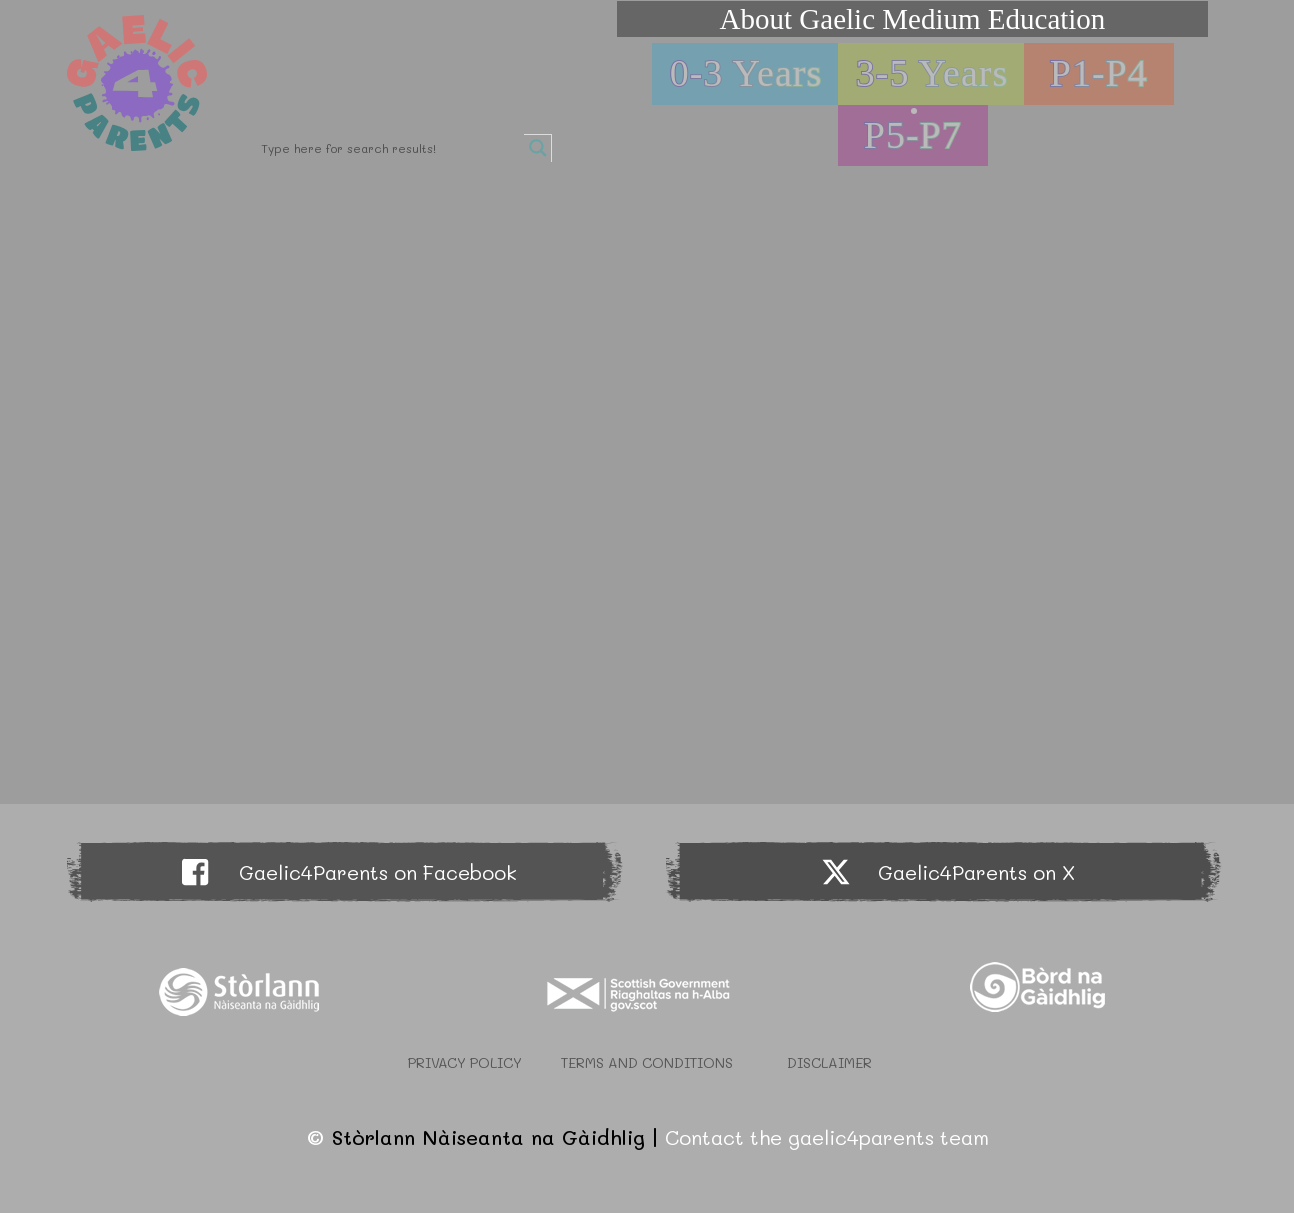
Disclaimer (829, 1062)
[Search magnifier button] (538, 148)
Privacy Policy (465, 1062)
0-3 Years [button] (746, 73)
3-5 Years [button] (932, 73)
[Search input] (390, 148)
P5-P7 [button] (913, 135)
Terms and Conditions (647, 1062)
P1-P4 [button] (1099, 73)
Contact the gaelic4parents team (827, 1137)
